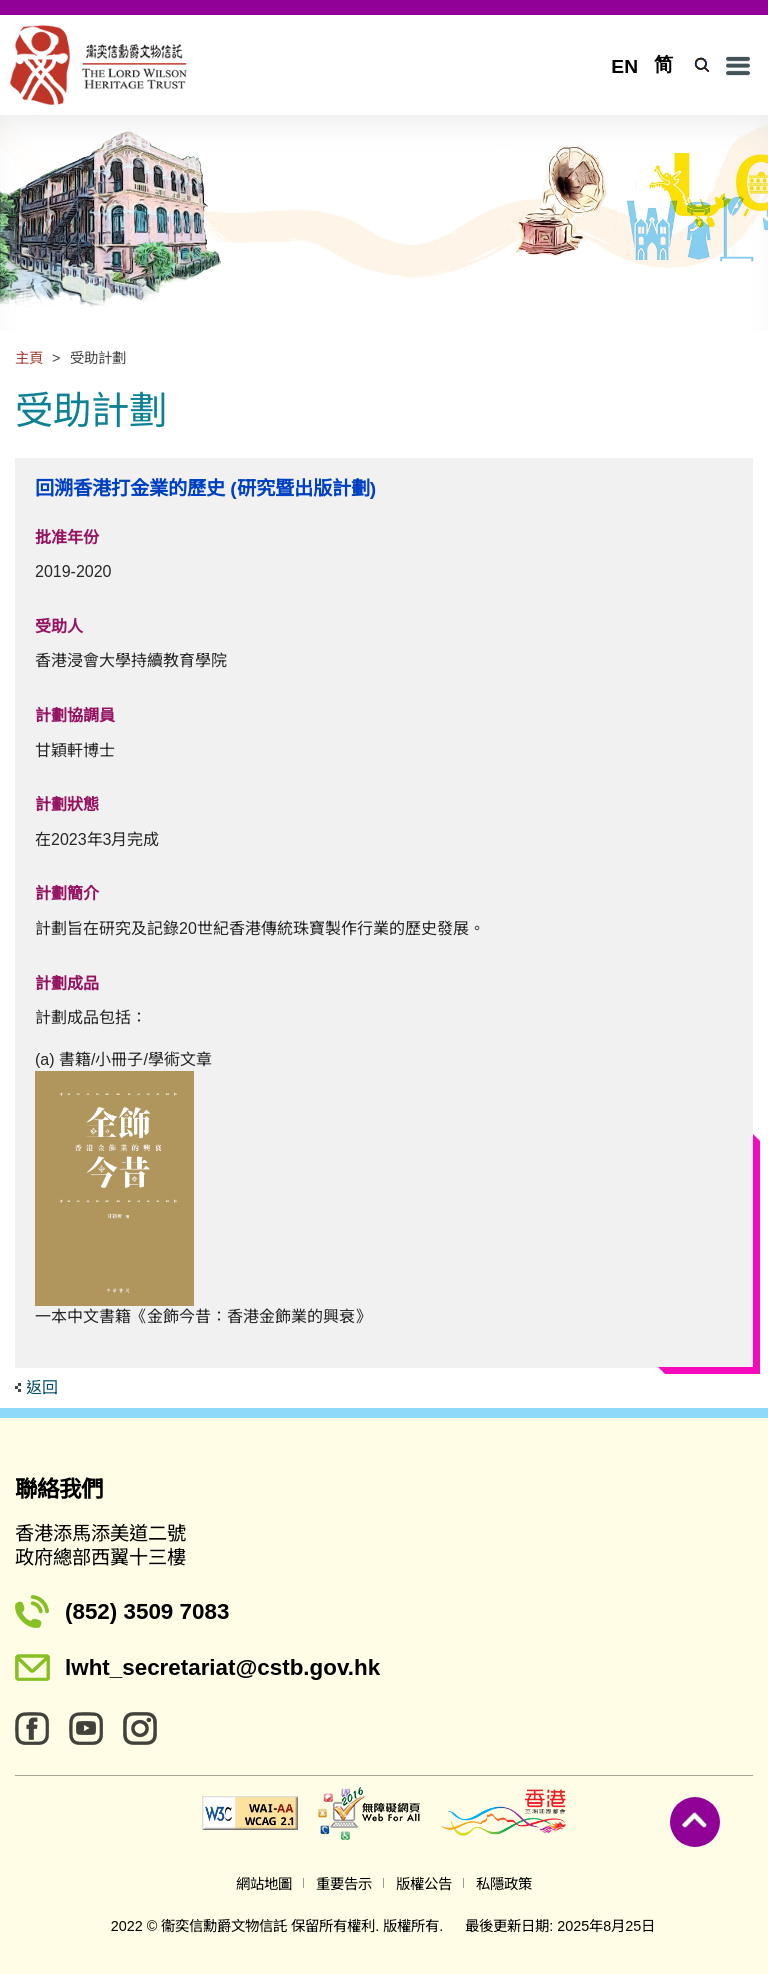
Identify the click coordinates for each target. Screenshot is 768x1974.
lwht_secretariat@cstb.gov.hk (222, 1667)
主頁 (29, 358)
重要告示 (344, 1884)
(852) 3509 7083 (147, 1611)
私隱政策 (504, 1884)
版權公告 (424, 1884)
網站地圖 (264, 1884)
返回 (42, 1387)
